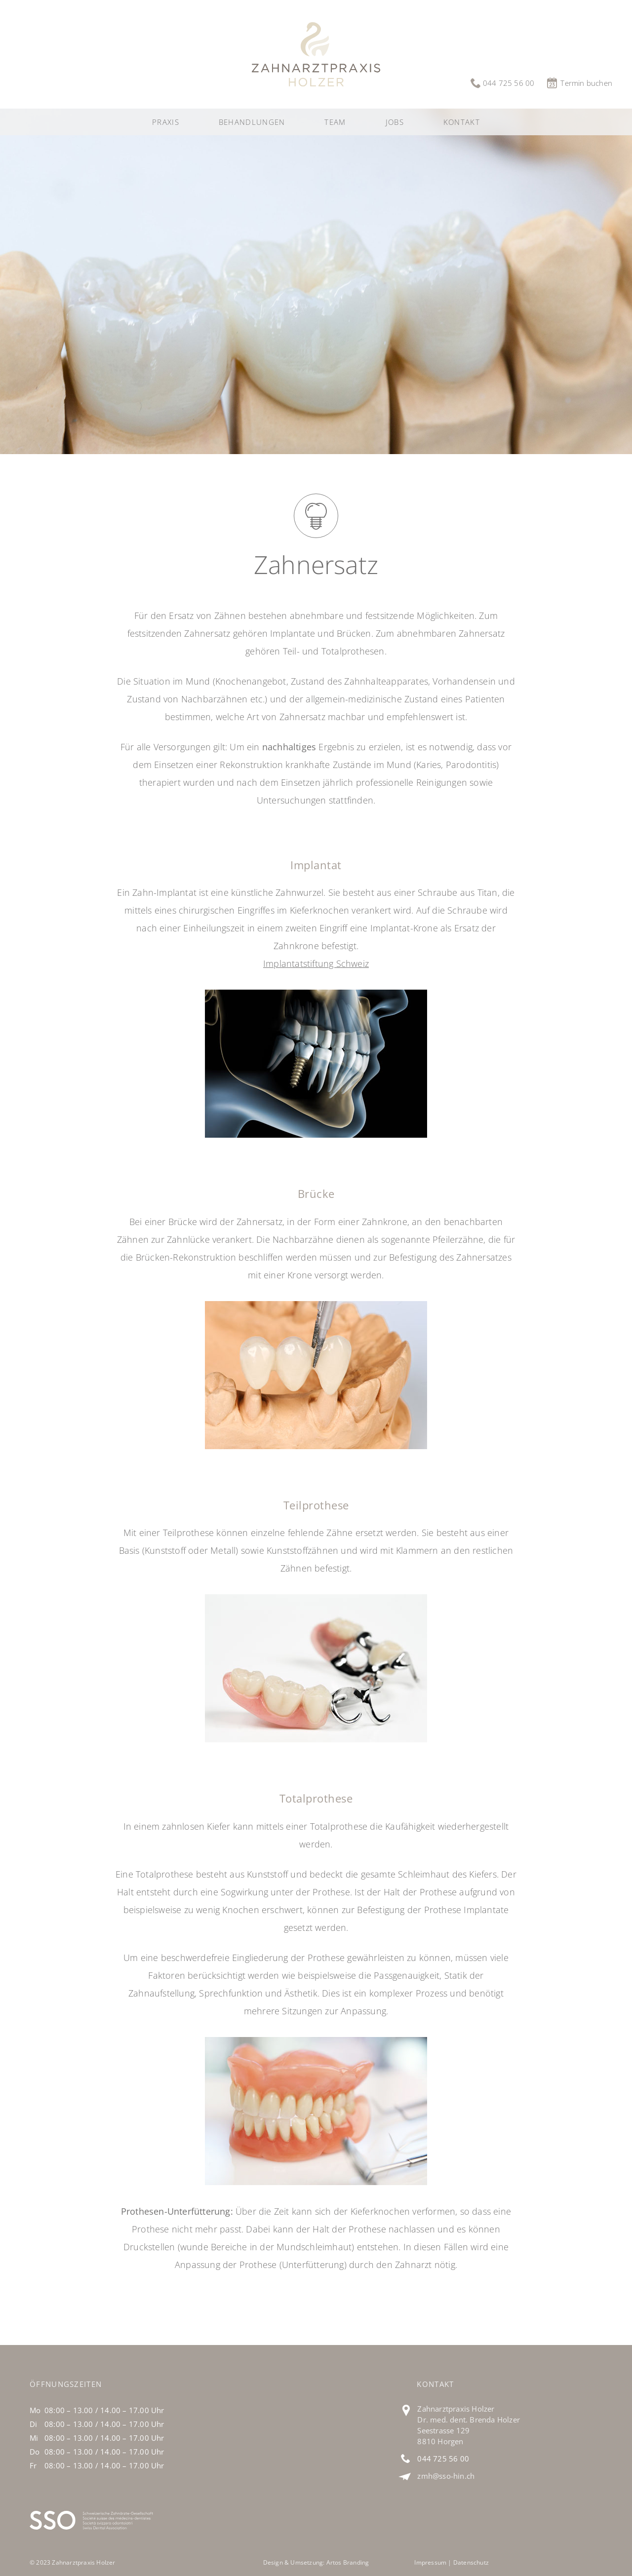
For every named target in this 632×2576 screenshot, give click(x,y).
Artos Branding (347, 2562)
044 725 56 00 (443, 2458)
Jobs (395, 122)
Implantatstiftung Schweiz (316, 963)
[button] (252, 122)
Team (335, 122)
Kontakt (461, 122)
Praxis (165, 122)
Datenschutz (471, 2562)
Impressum (430, 2562)
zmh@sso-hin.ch (445, 2476)
